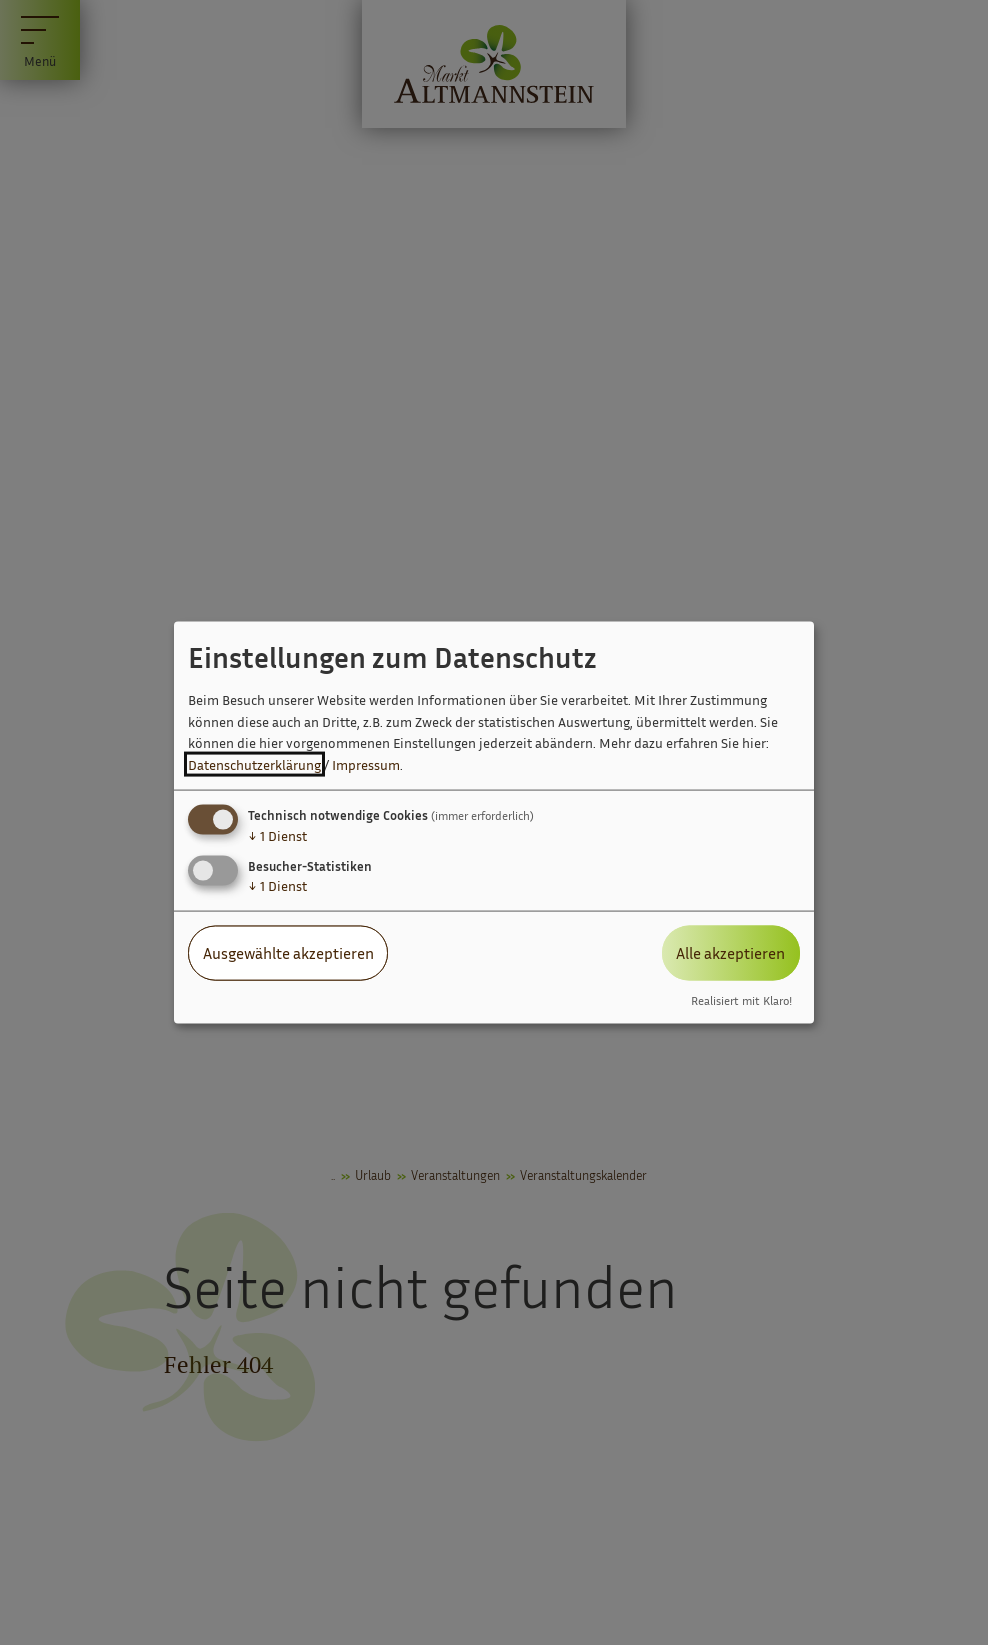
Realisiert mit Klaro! (741, 1000)
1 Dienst (277, 835)
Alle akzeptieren (730, 953)
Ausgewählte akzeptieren (288, 953)
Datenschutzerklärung (254, 764)
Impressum (366, 764)
